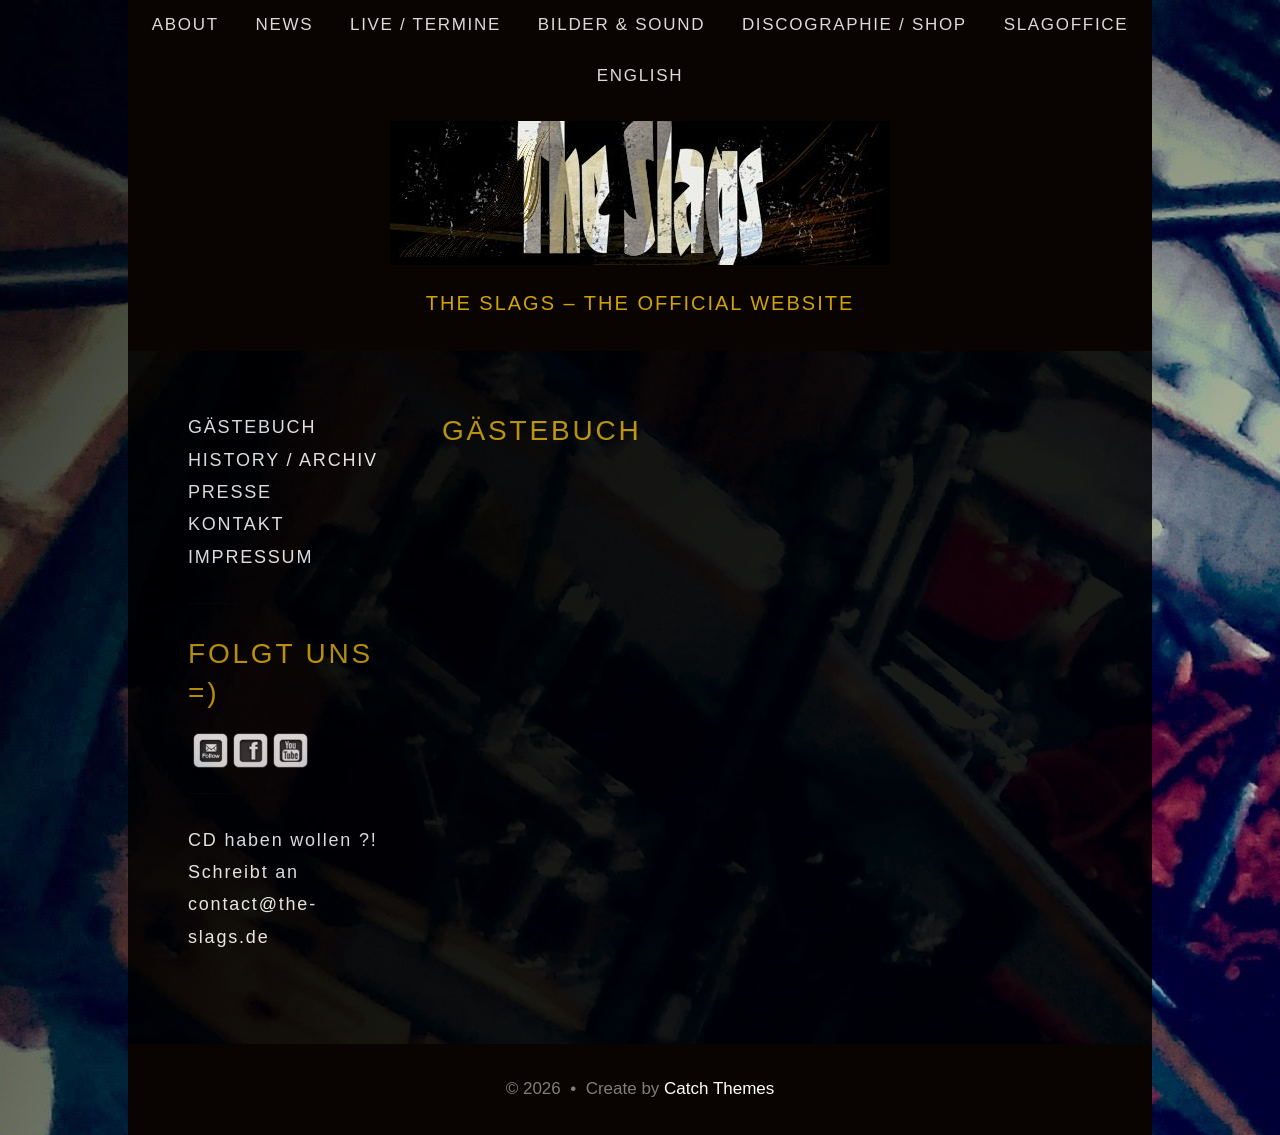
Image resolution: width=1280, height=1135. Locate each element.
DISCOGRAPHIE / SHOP (854, 24)
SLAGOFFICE (1066, 24)
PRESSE (230, 492)
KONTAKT (236, 524)
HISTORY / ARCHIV (283, 460)
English (640, 75)
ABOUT (185, 24)
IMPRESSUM (250, 557)
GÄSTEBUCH (252, 427)
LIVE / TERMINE (425, 24)
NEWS (284, 24)
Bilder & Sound (621, 24)
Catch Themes (719, 1088)
